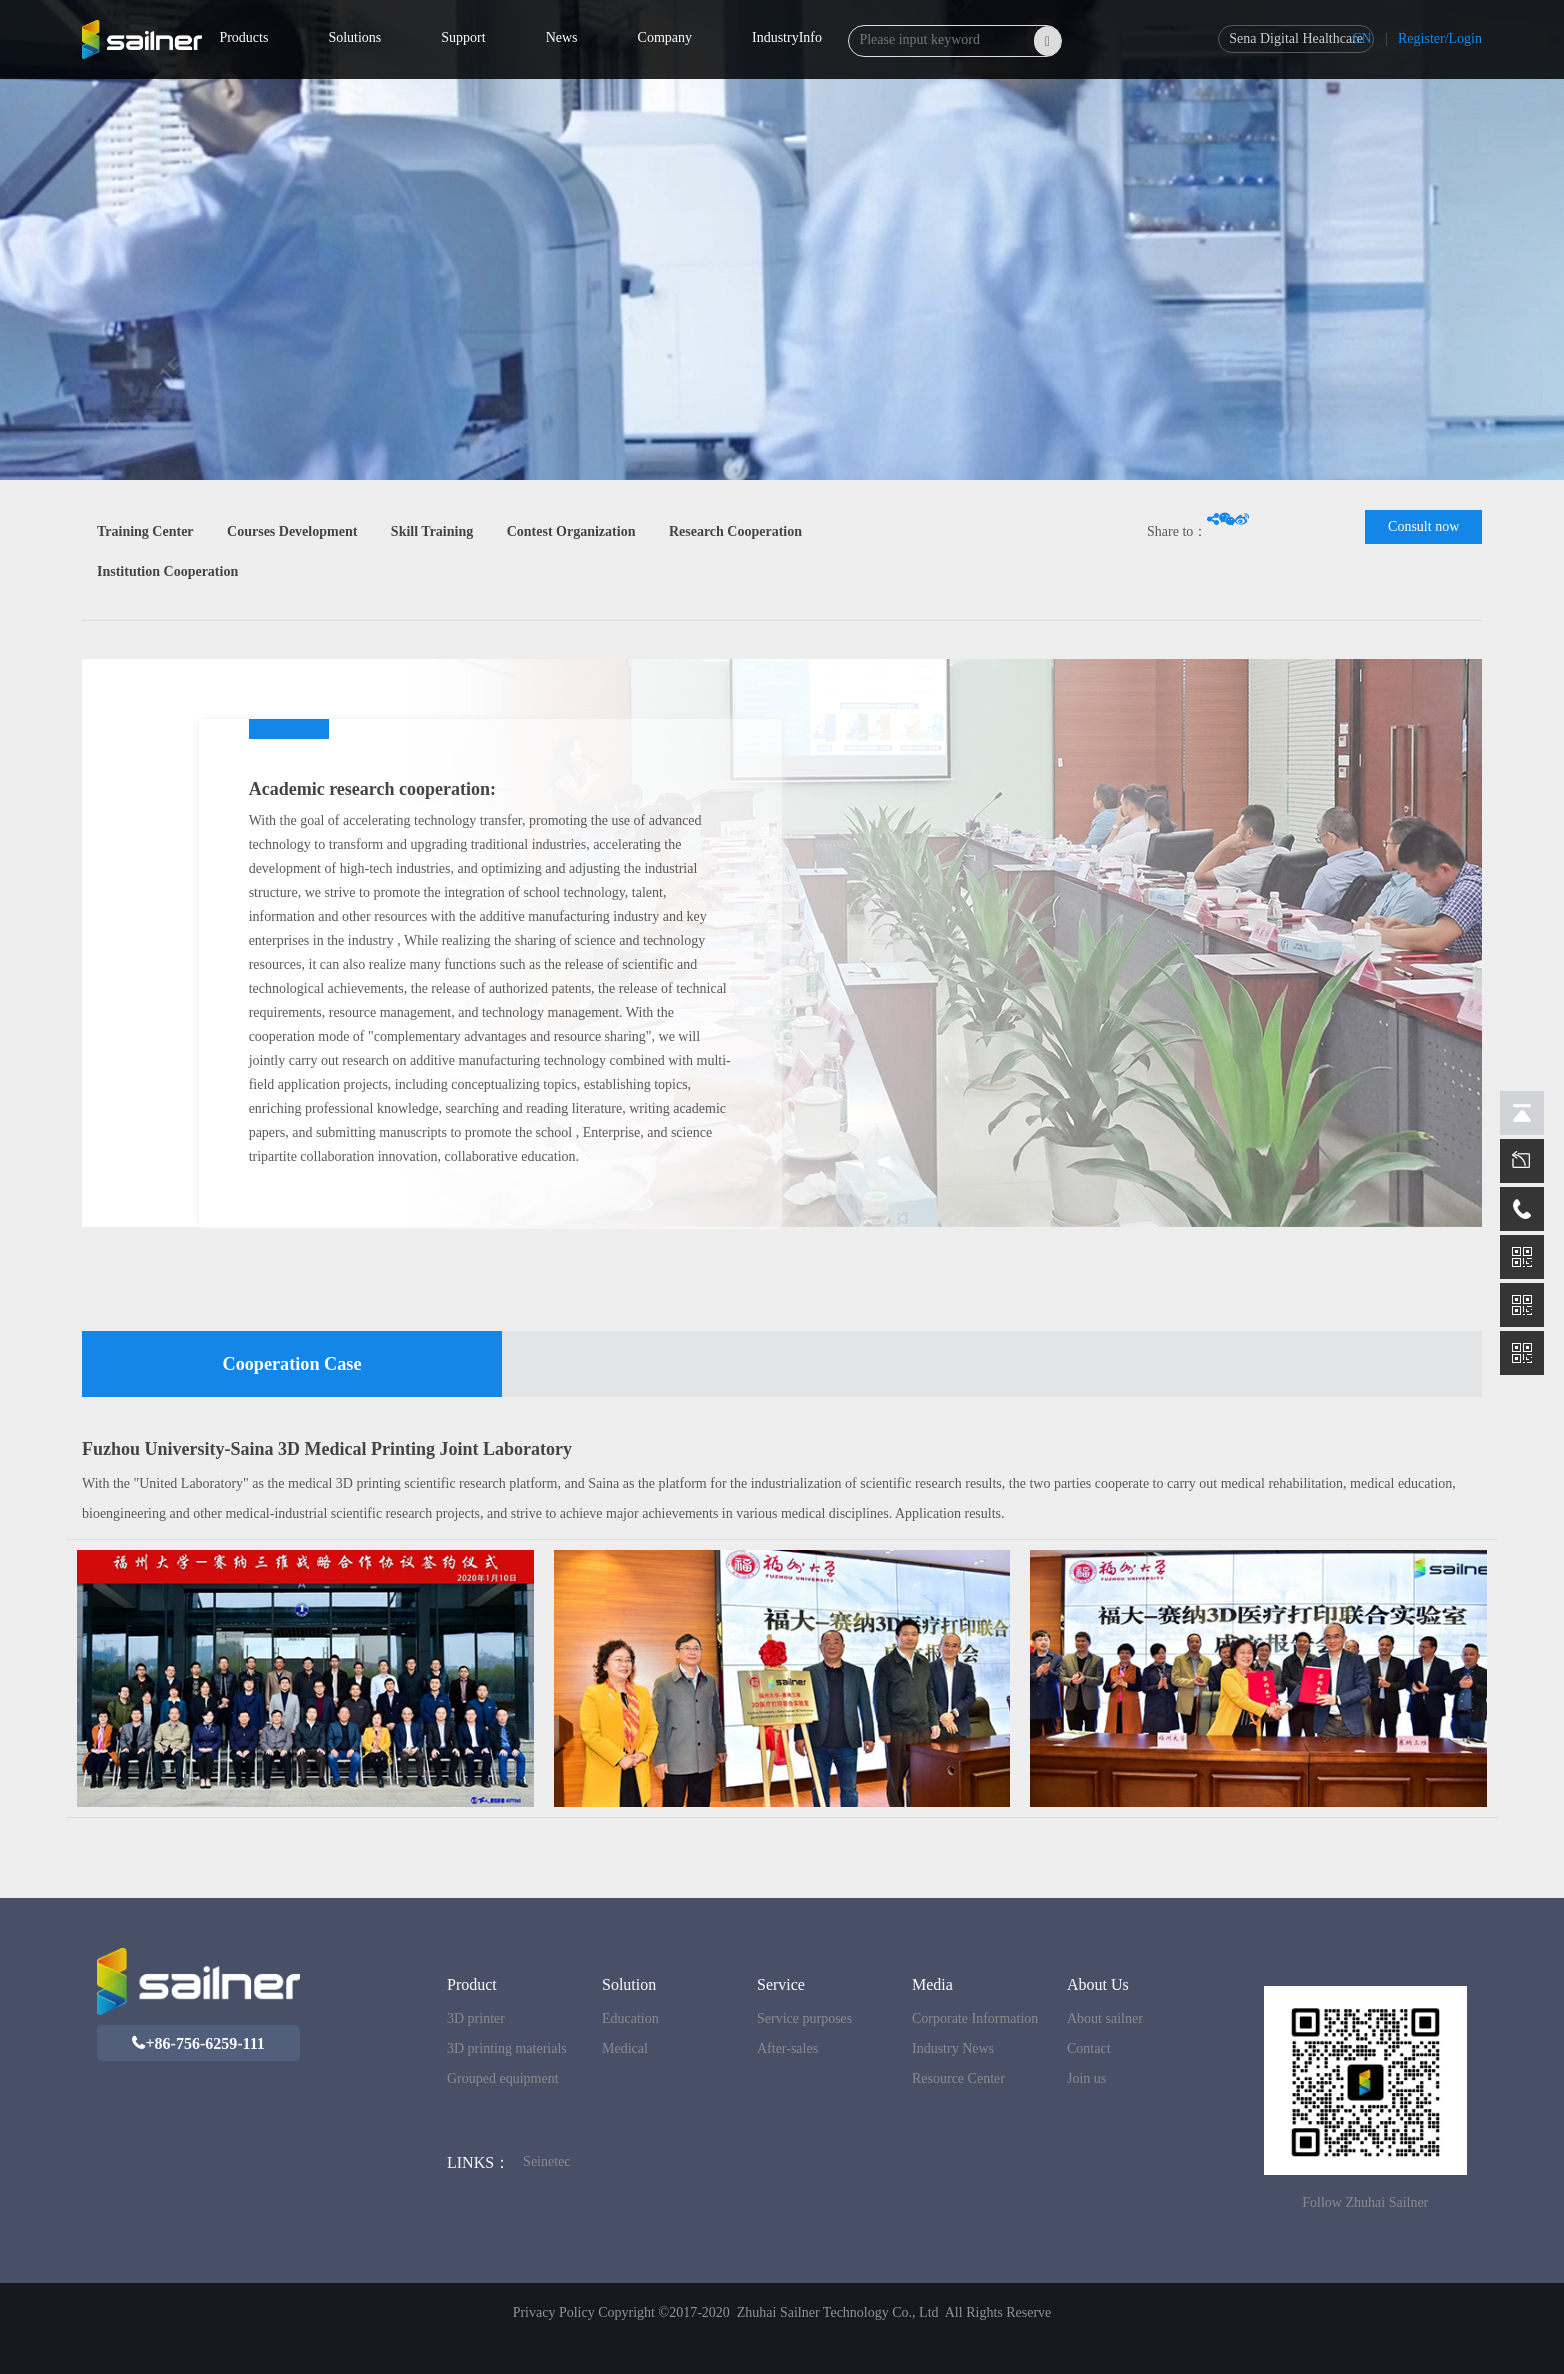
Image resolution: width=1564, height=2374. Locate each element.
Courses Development (292, 531)
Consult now (1423, 526)
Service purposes (804, 2018)
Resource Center (958, 2078)
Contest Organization (571, 531)
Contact (1089, 2048)
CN (1361, 38)
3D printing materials (507, 2048)
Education (630, 2018)
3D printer (476, 2018)
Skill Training (432, 531)
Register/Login (1440, 38)
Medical (625, 2048)
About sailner (1105, 2018)
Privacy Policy (554, 2312)
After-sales (787, 2048)
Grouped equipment (503, 2078)
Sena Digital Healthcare (1296, 38)
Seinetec (546, 2161)
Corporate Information (975, 2018)
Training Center (145, 531)
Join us (1086, 2078)
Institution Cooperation (167, 571)
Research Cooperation (735, 531)
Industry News (953, 2048)
